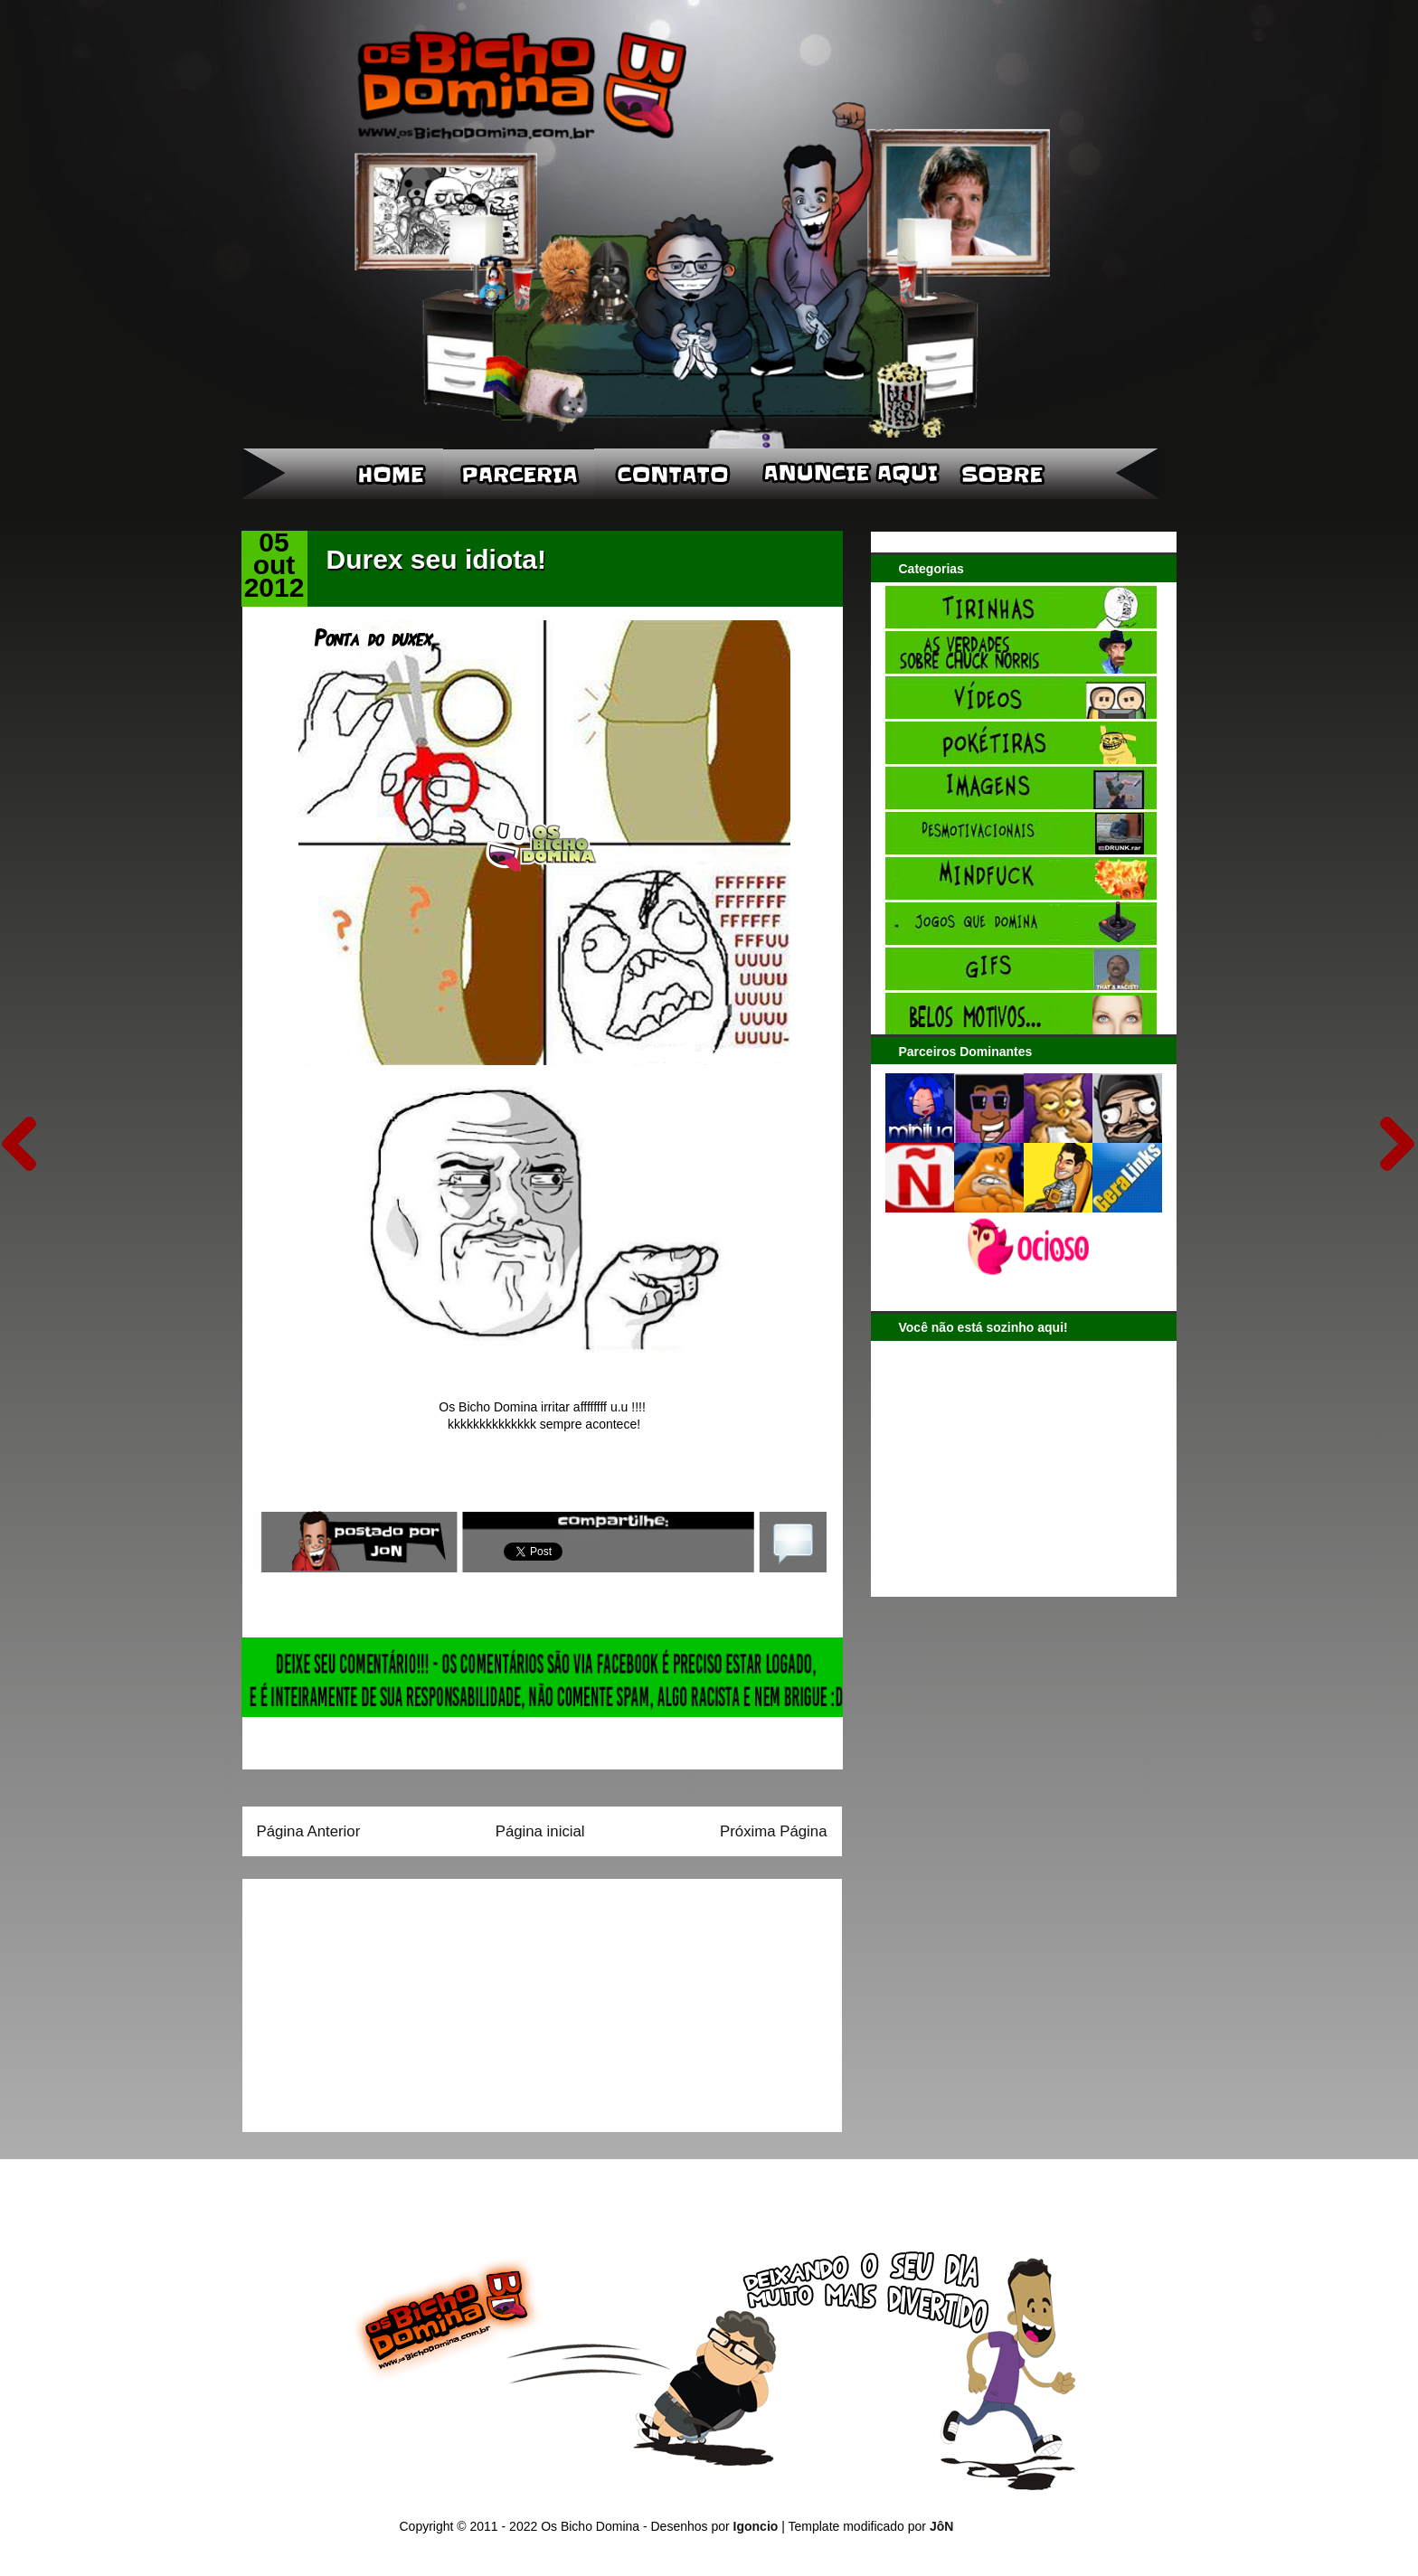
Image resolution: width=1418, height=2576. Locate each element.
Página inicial (540, 1831)
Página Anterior (309, 1831)
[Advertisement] (370, 1999)
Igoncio (756, 2526)
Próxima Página (773, 1831)
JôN (941, 2526)
